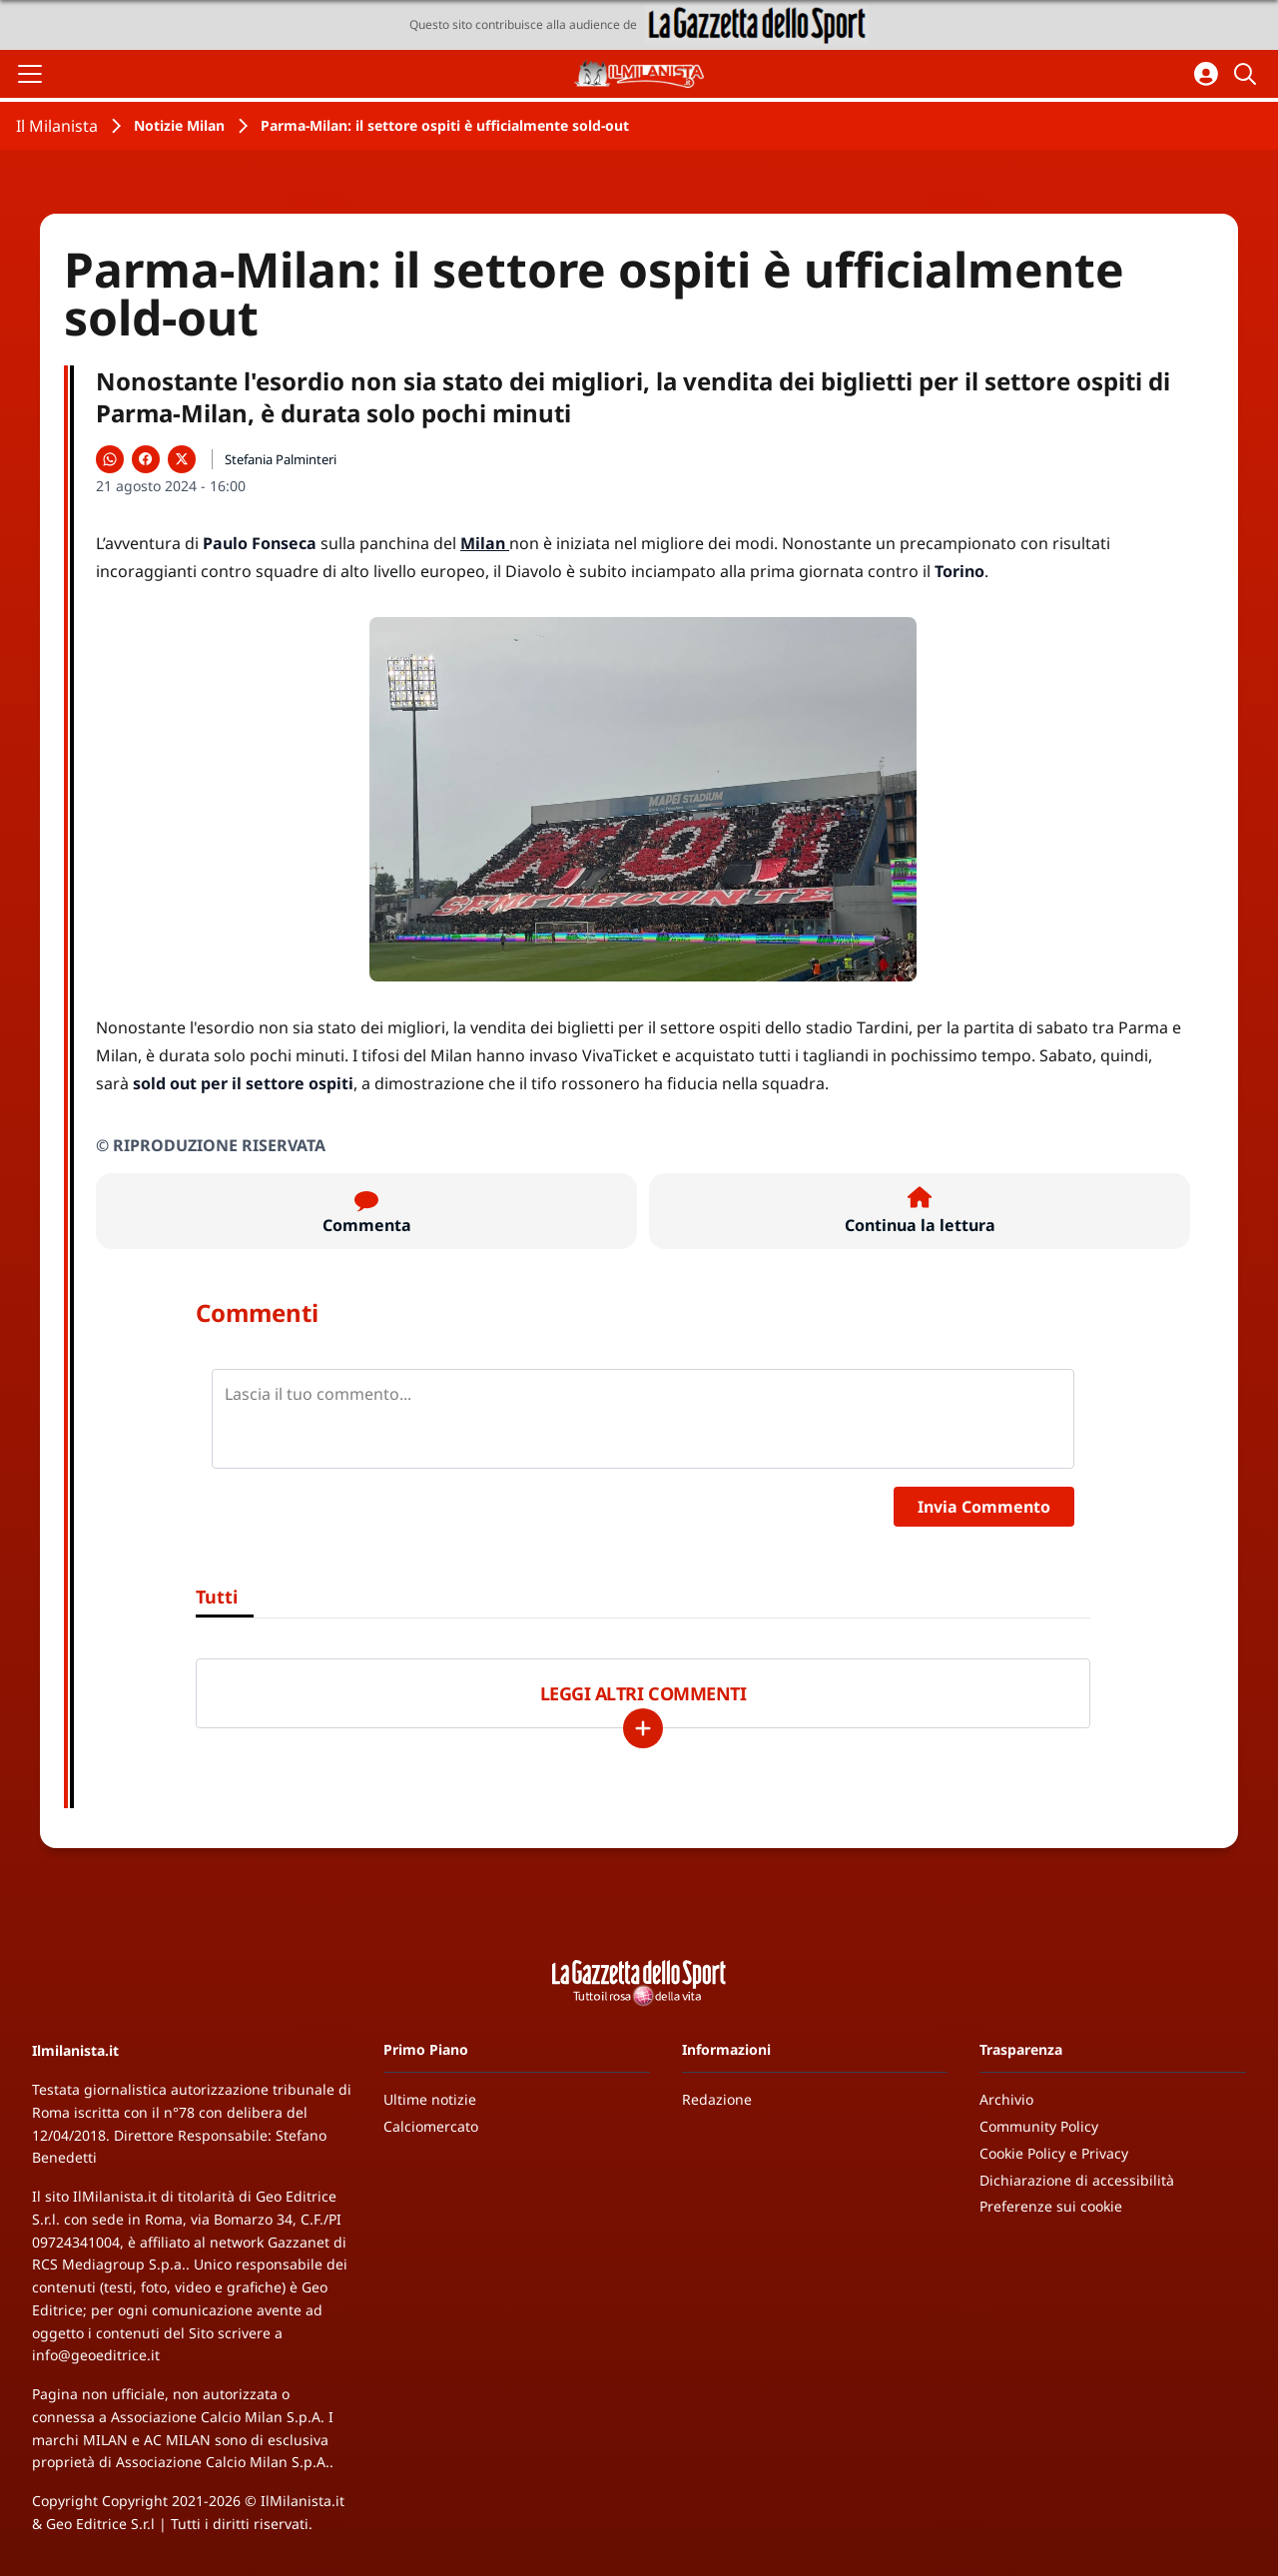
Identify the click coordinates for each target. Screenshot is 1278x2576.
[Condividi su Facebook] (146, 459)
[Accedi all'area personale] (1206, 74)
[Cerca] (1248, 74)
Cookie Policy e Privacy (1053, 2153)
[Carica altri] (643, 1728)
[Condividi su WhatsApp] (110, 459)
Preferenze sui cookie (1050, 2206)
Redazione (717, 2099)
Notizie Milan (179, 125)
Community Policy (1038, 2126)
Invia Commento (984, 1507)
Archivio (1006, 2099)
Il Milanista (57, 126)
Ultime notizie (429, 2099)
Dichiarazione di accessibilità (1076, 2180)
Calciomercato (430, 2126)
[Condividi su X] (182, 459)
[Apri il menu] (30, 74)
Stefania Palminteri (280, 459)
